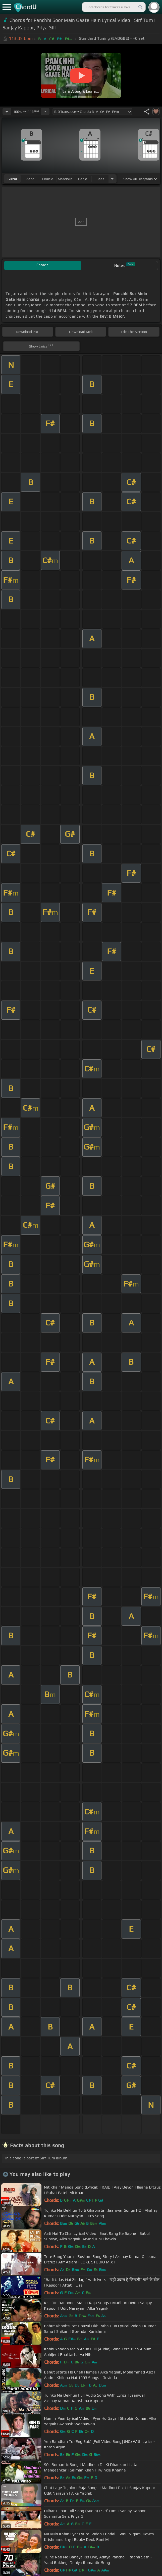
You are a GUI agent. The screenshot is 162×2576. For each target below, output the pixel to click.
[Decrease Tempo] (7, 111)
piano (30, 179)
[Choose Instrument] (112, 179)
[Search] (140, 7)
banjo (82, 179)
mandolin (65, 179)
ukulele (47, 179)
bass (100, 179)
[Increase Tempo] (45, 111)
